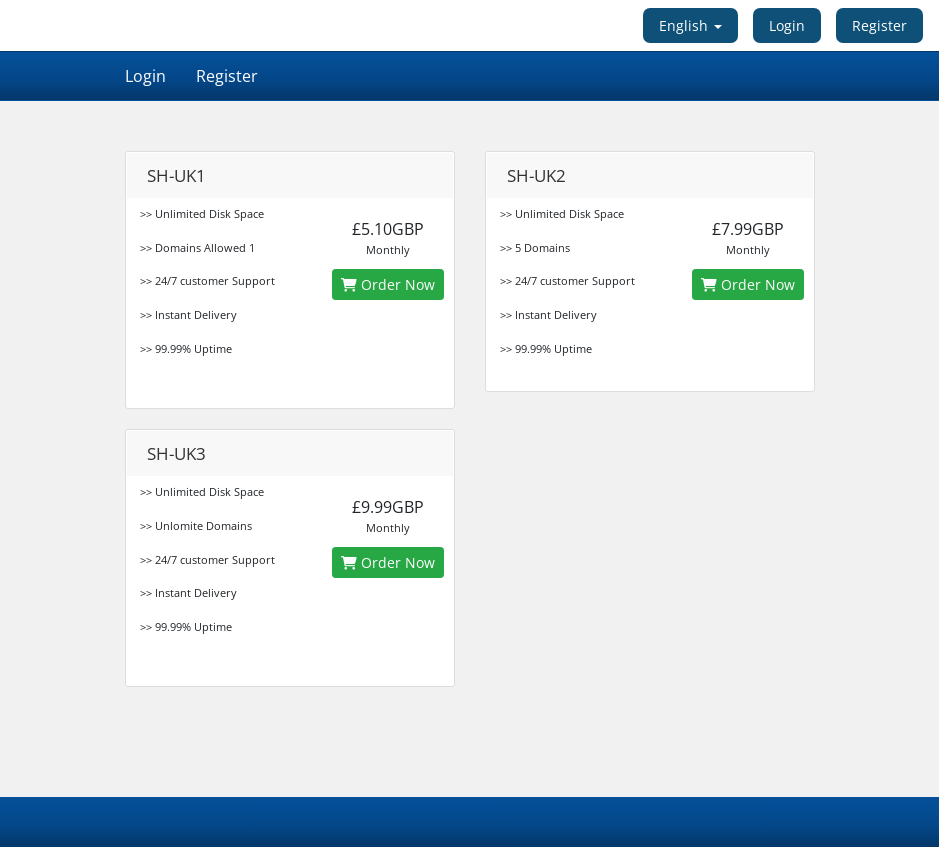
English (690, 25)
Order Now (388, 284)
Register (879, 25)
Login (787, 25)
